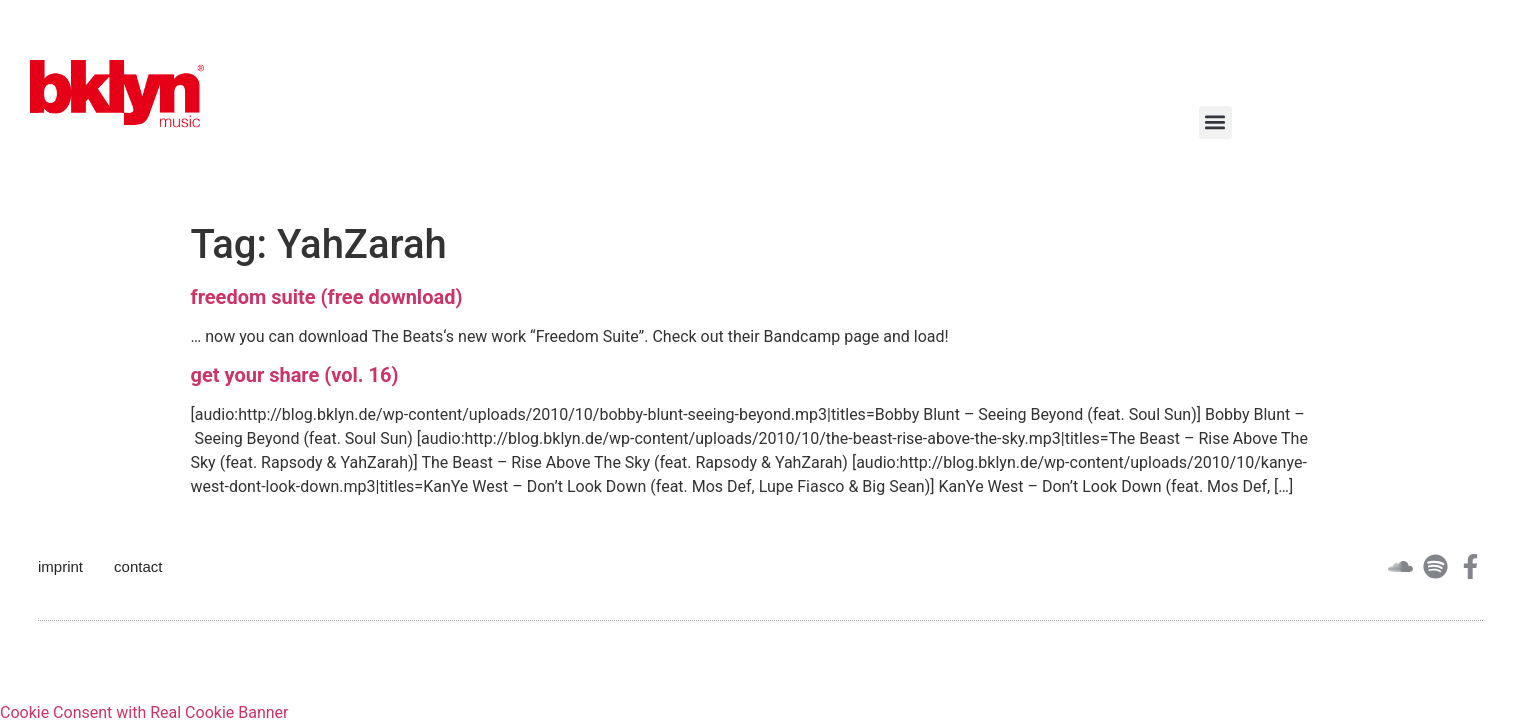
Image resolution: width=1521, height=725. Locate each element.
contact (138, 566)
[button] (1215, 122)
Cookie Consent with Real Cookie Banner (144, 712)
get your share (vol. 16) (295, 375)
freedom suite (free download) (327, 297)
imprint (60, 566)
